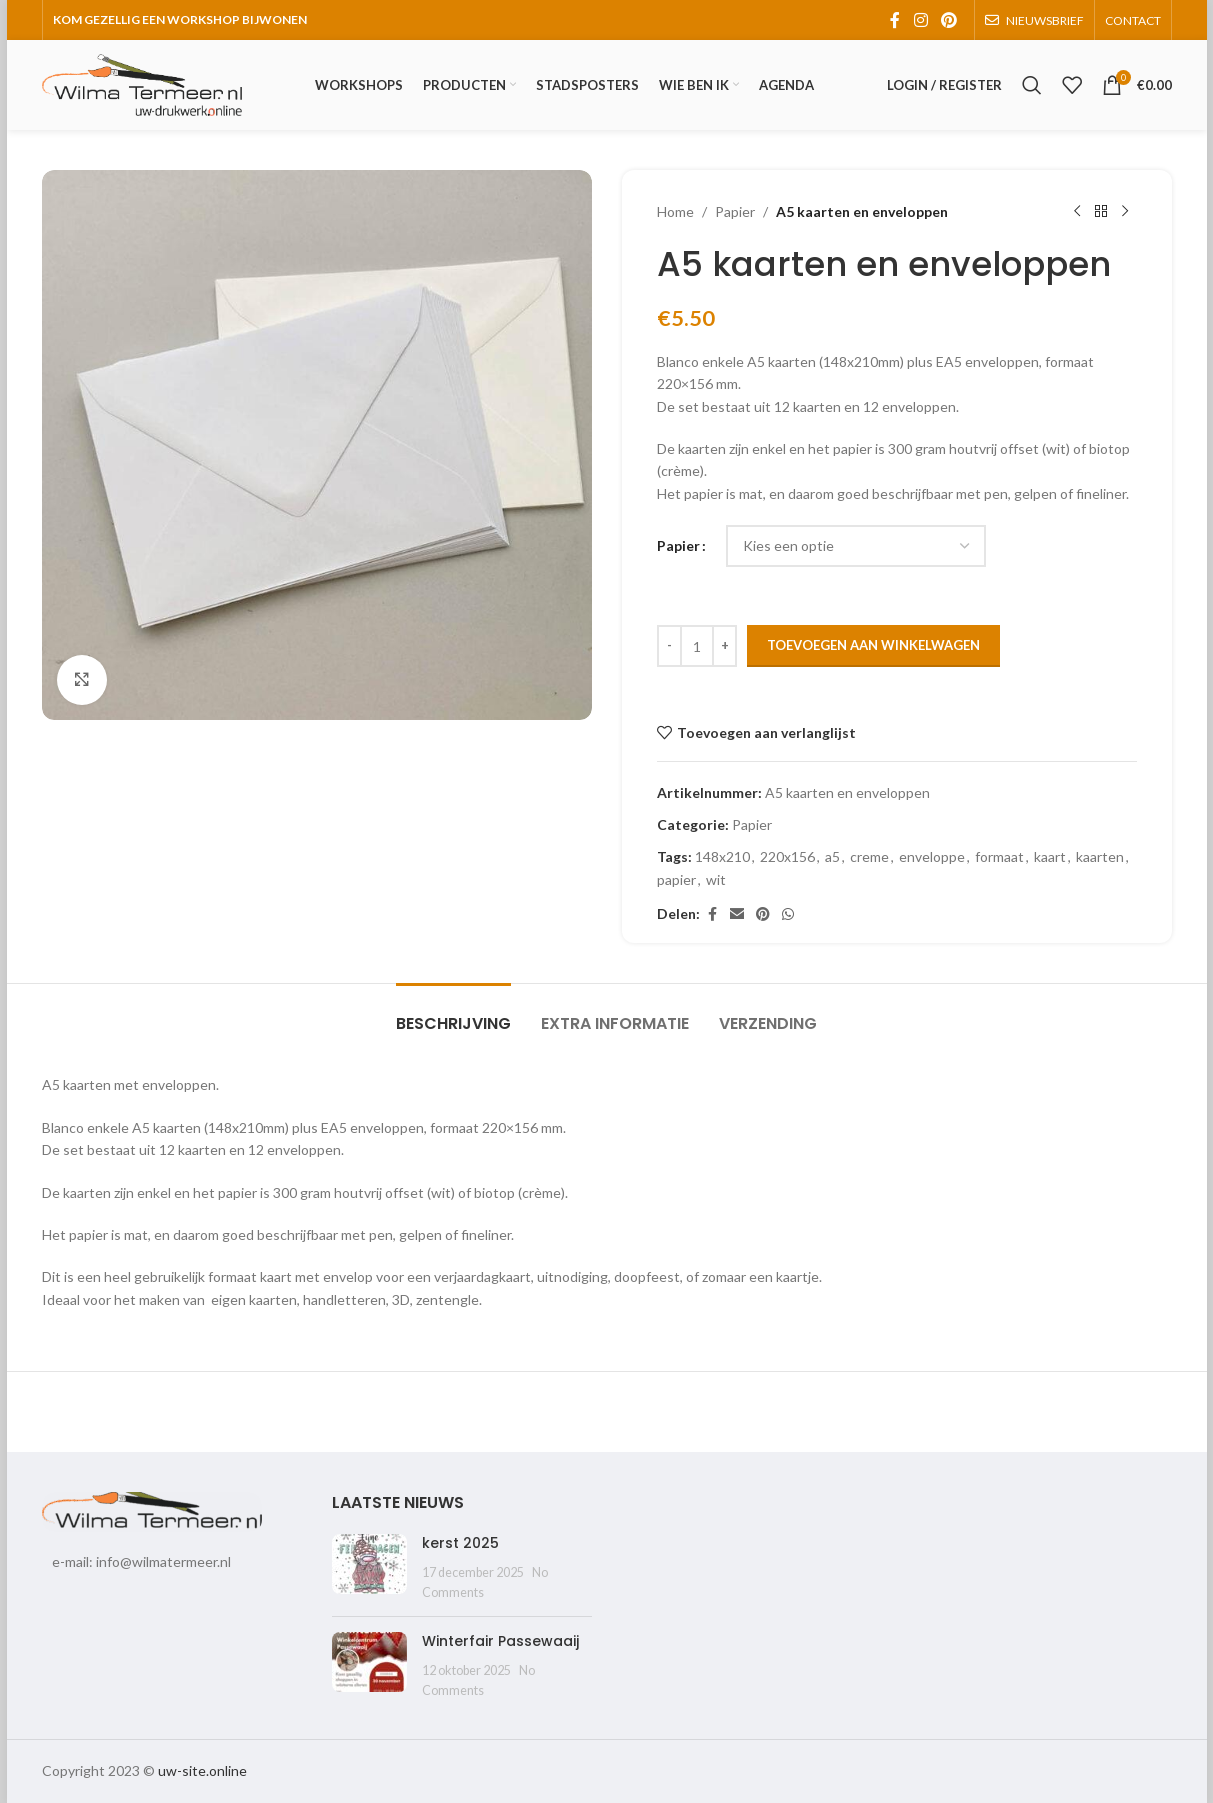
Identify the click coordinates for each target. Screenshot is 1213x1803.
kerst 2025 (460, 1543)
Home (675, 211)
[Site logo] (142, 83)
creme (869, 856)
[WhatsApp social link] (788, 914)
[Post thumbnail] (369, 1567)
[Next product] (1125, 212)
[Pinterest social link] (948, 20)
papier (676, 879)
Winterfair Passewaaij (500, 1641)
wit (716, 879)
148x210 (722, 856)
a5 (832, 856)
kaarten (1100, 856)
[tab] (453, 1013)
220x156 (787, 856)
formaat (999, 856)
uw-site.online (202, 1770)
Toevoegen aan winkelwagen (873, 645)
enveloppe (932, 856)
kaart (1050, 856)
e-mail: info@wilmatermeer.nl (141, 1561)
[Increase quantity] (724, 646)
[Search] (1032, 85)
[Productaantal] (697, 646)
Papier (735, 211)
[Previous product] (1077, 212)
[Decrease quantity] (669, 646)
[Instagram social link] (920, 20)
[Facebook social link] (895, 20)
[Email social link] (737, 914)
